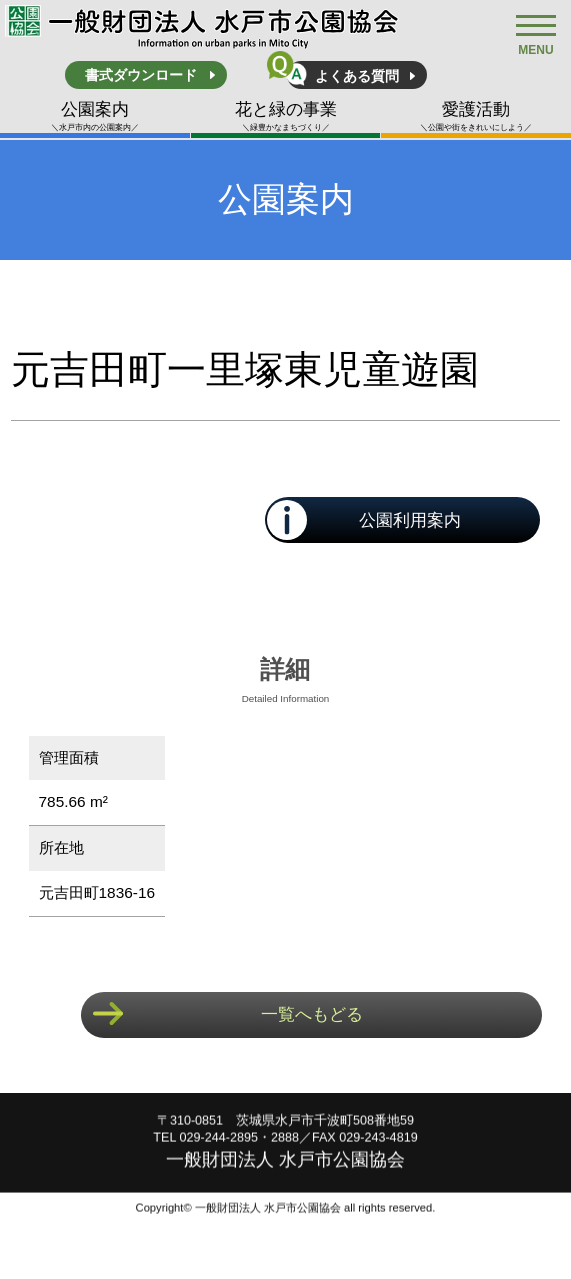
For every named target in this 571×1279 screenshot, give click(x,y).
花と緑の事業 (286, 116)
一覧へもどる (312, 1014)
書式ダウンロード (141, 75)
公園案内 (95, 116)
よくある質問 (357, 76)
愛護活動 (476, 116)
